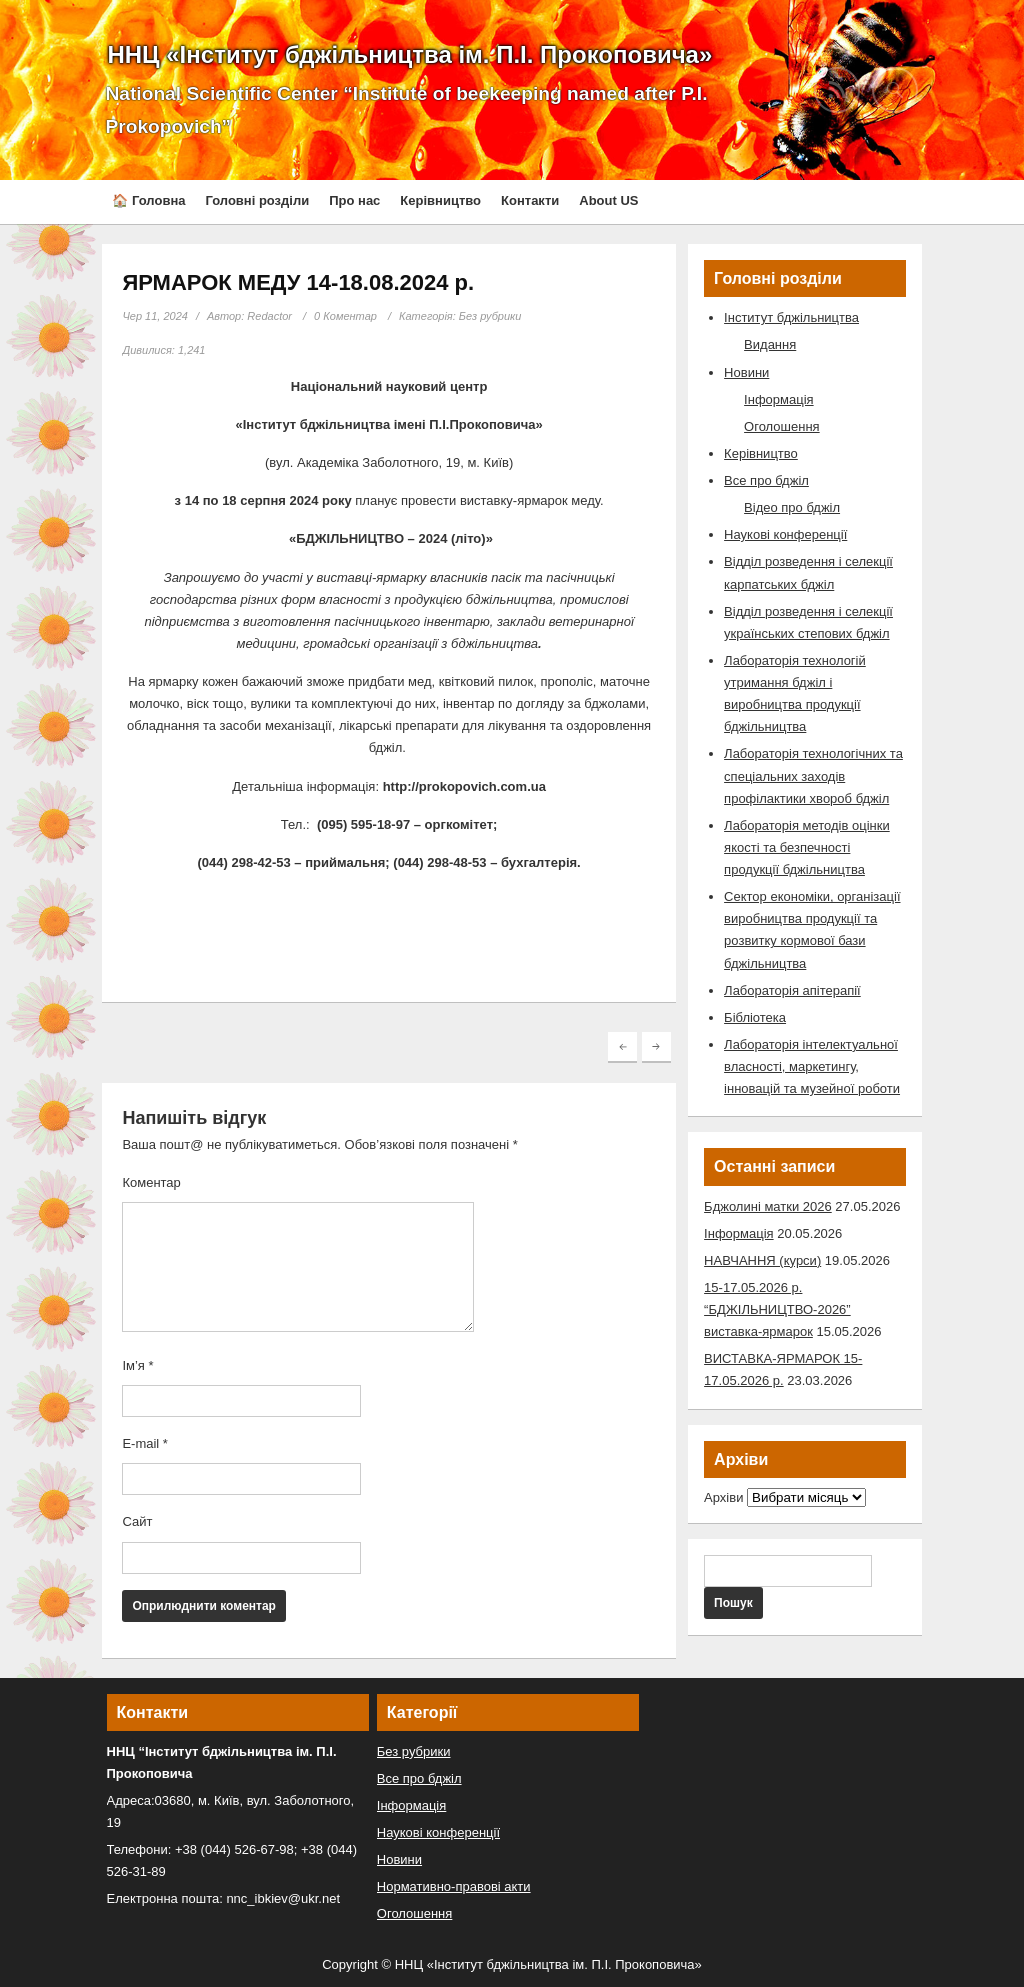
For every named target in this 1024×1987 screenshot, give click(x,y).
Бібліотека (755, 1017)
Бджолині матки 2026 (768, 1206)
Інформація (779, 399)
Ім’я (137, 1365)
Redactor (269, 316)
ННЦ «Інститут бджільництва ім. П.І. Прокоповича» (409, 54)
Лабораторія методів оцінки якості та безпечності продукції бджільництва (807, 847)
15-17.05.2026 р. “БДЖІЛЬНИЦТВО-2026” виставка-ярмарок (777, 1309)
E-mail (145, 1443)
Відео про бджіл (792, 507)
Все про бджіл (766, 480)
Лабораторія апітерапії (792, 990)
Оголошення (782, 426)
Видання (770, 344)
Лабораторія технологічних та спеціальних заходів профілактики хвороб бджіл (813, 775)
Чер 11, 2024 (155, 316)
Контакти (530, 200)
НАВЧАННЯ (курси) (762, 1260)
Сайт (137, 1521)
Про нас (354, 200)
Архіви (723, 1497)
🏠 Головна (148, 200)
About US (608, 200)
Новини (746, 372)
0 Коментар (345, 316)
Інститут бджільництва (791, 317)
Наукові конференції (785, 534)
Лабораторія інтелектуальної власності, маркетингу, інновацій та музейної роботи (812, 1066)
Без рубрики (490, 316)
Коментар (151, 1182)
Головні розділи (257, 200)
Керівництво (440, 200)
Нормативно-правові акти (454, 1886)
